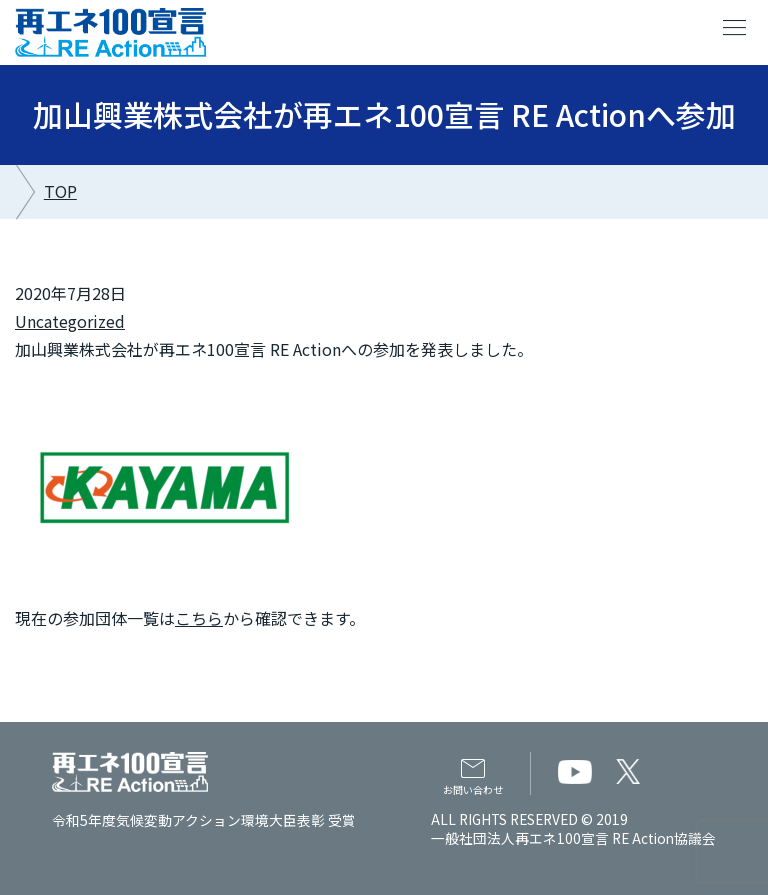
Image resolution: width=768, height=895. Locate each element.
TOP (60, 191)
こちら (199, 618)
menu (735, 28)
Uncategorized (70, 321)
